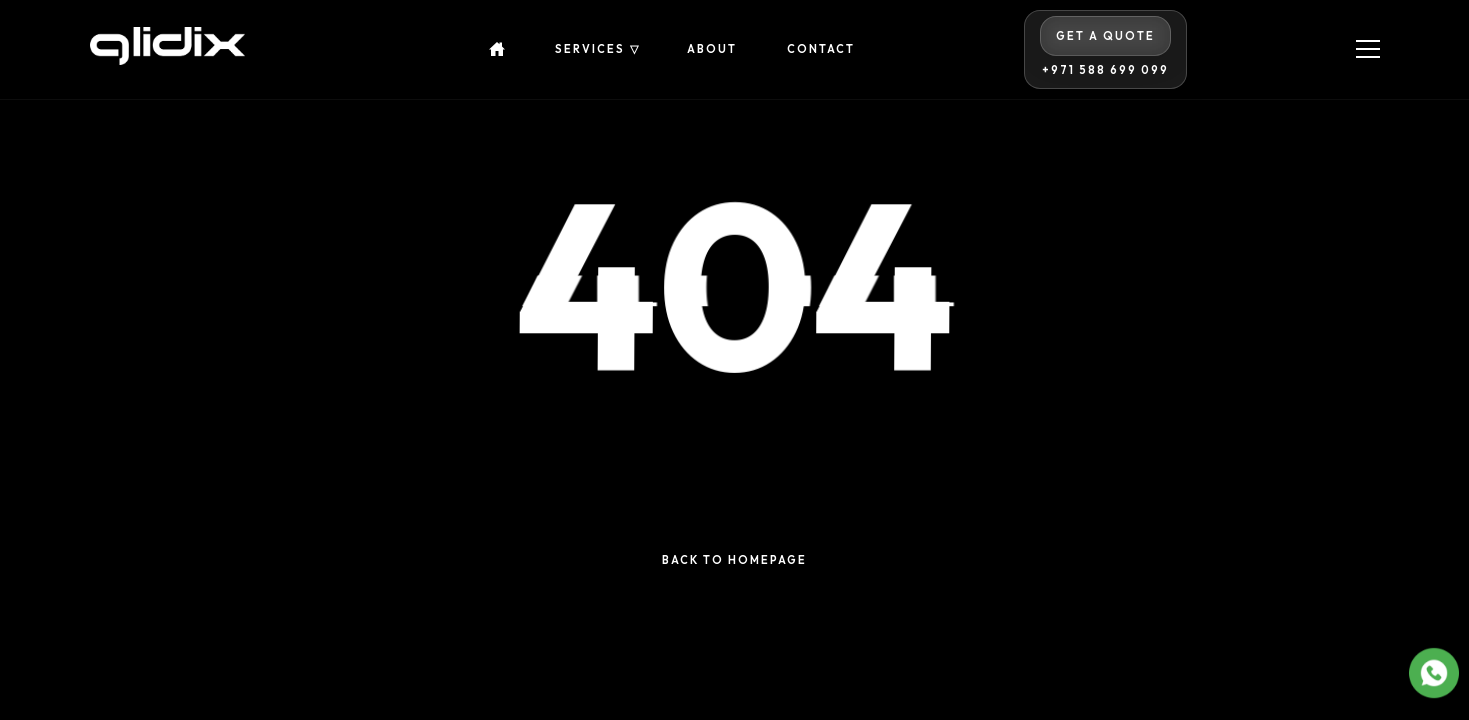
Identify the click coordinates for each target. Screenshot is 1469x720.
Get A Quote (1105, 36)
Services (590, 49)
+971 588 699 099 (1105, 70)
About (712, 49)
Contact (821, 49)
